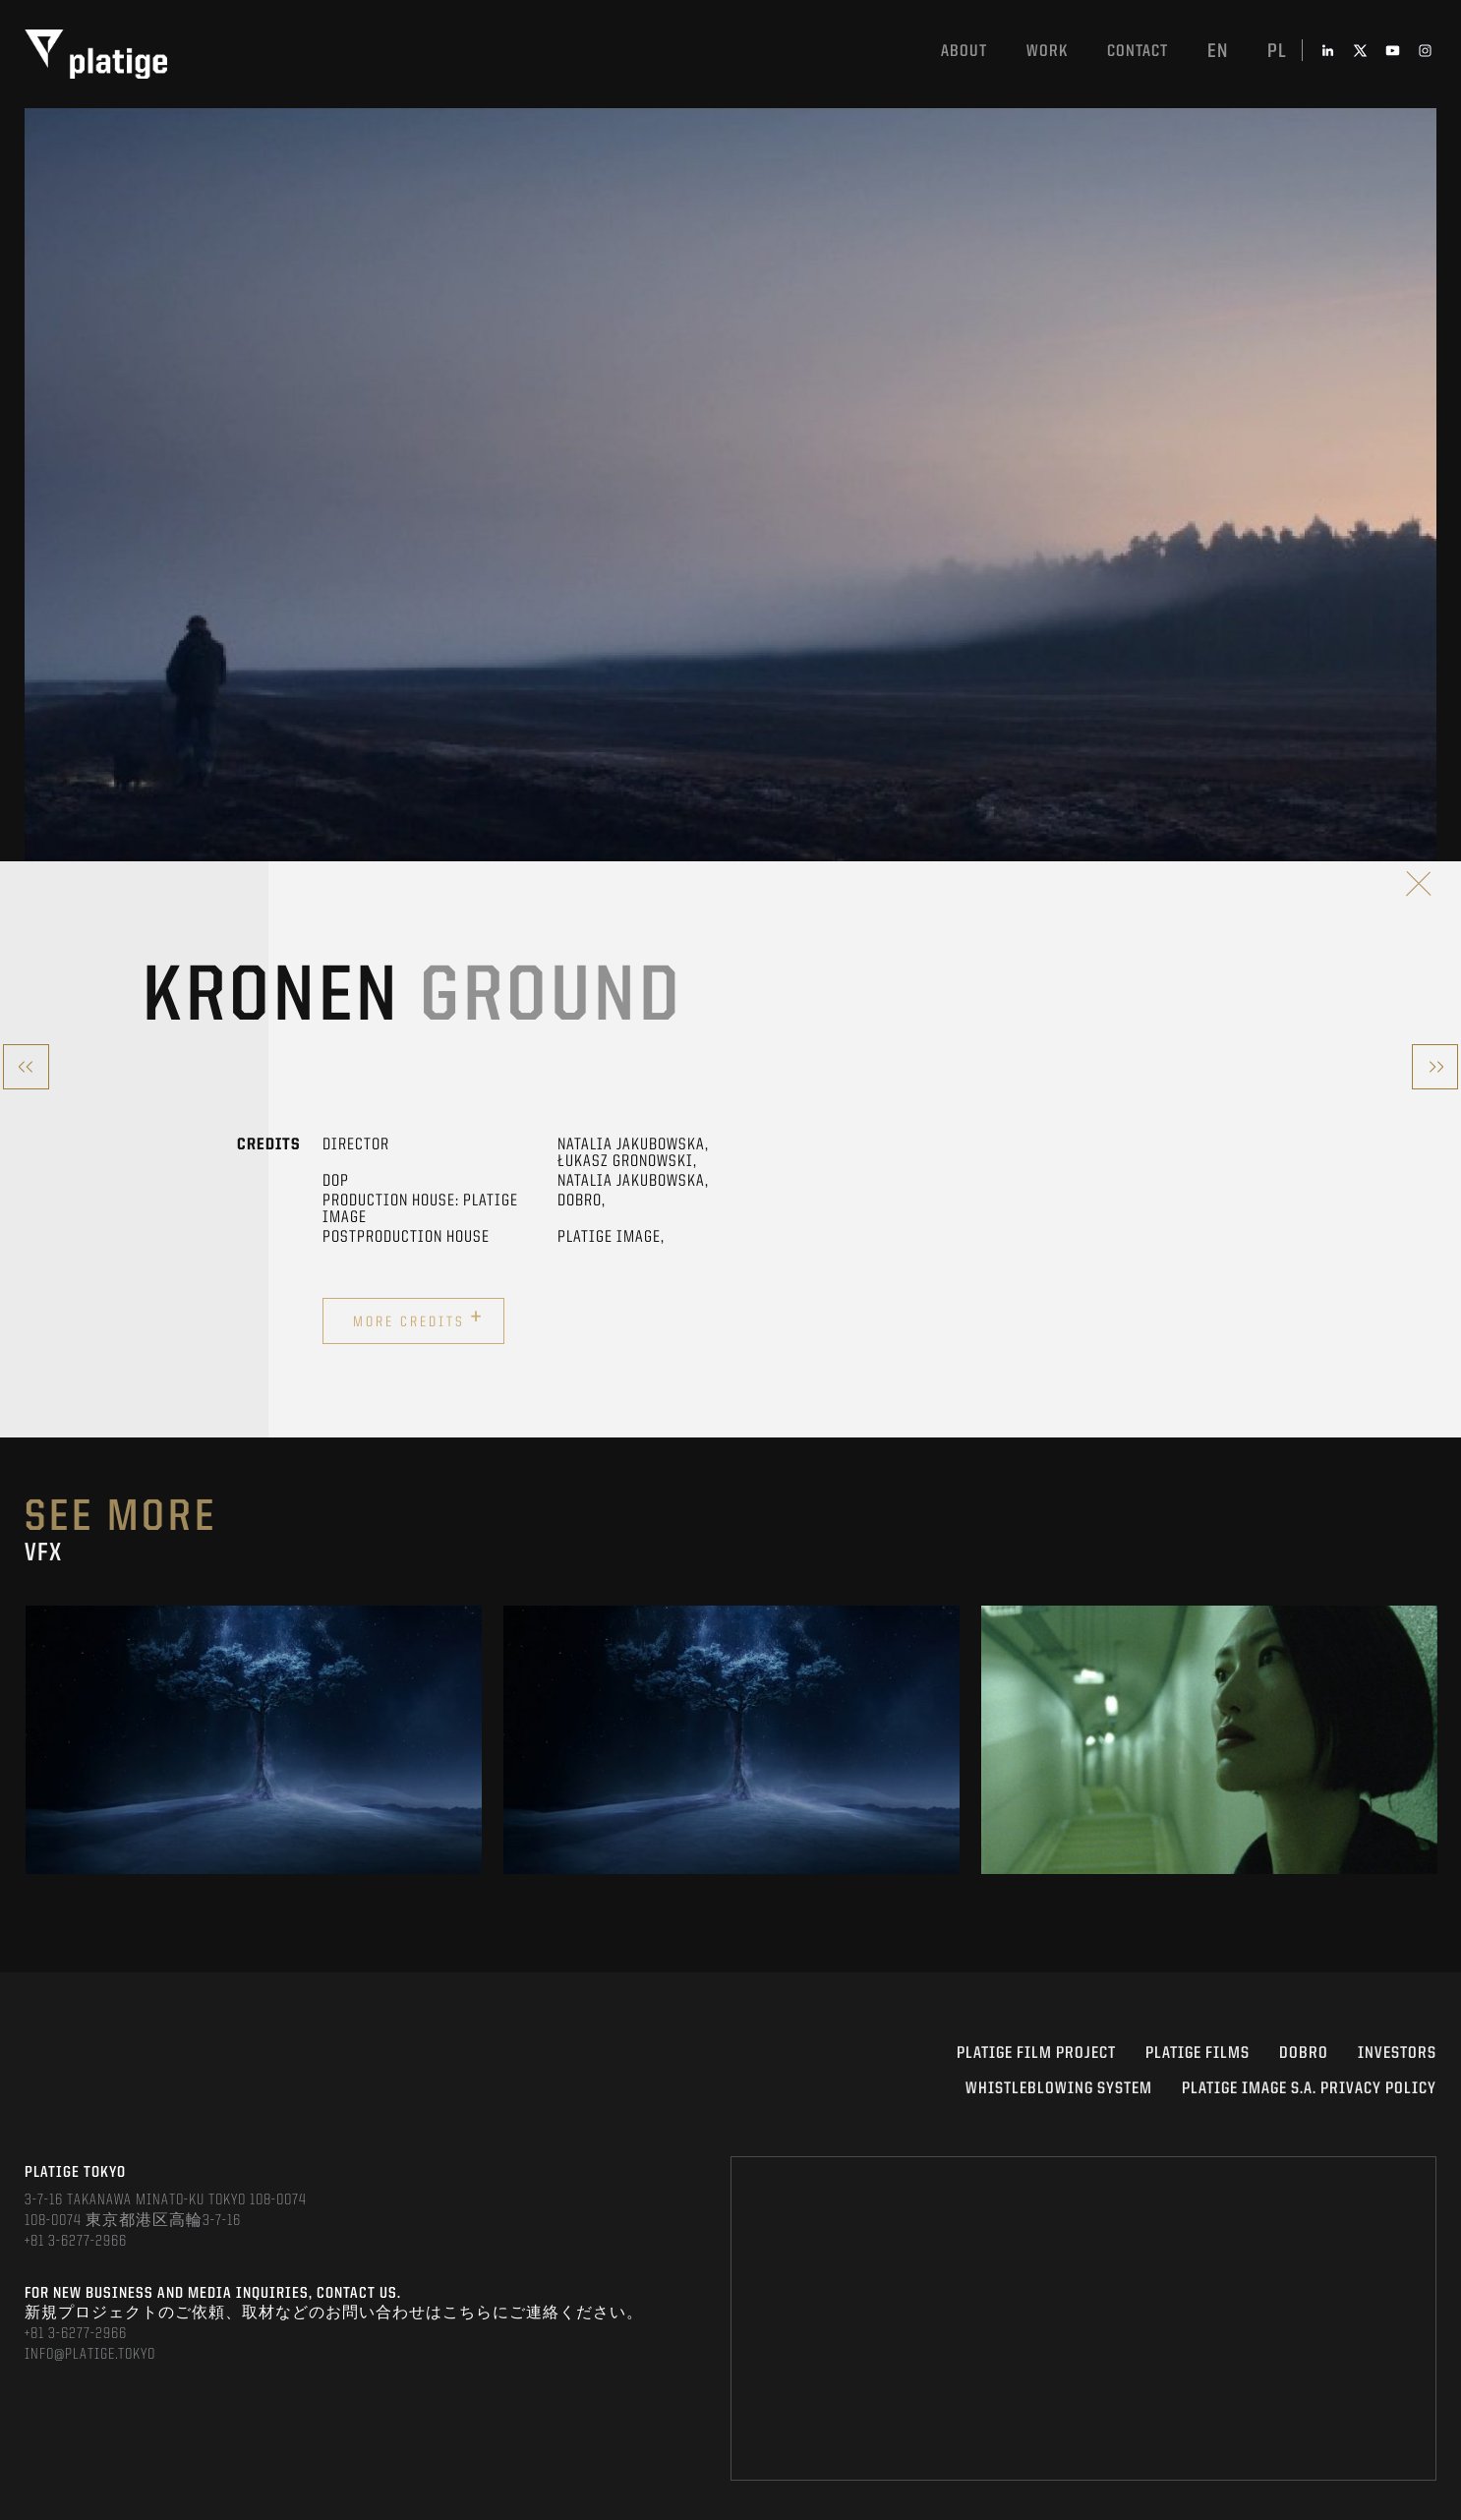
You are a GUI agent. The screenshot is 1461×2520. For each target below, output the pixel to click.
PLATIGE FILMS (1197, 2053)
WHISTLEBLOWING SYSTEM (1058, 2088)
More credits (418, 1318)
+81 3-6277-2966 (76, 2242)
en (1217, 52)
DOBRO (1303, 2053)
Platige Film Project (1036, 2053)
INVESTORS (1397, 2053)
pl (1277, 52)
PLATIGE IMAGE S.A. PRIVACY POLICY (1309, 2088)
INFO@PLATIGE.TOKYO (90, 2355)
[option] (254, 1740)
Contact (1137, 51)
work (1047, 51)
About (964, 51)
